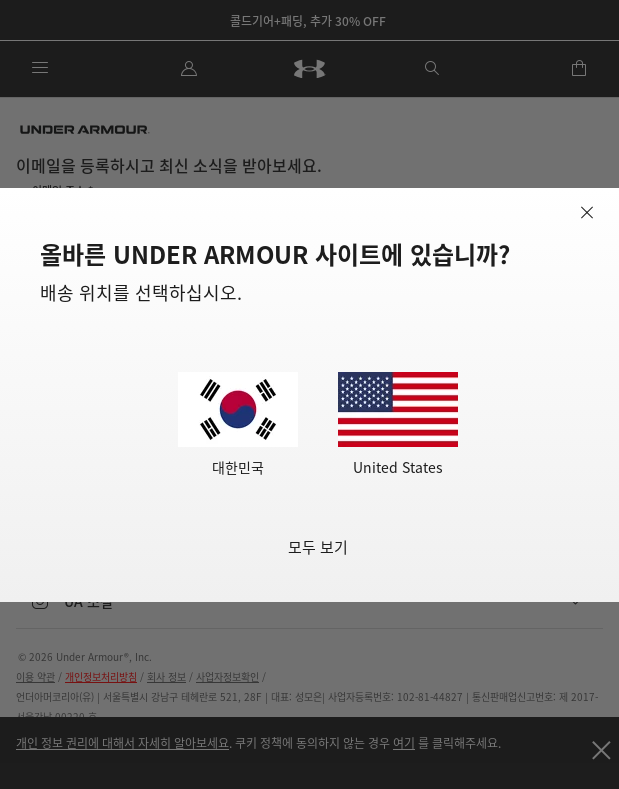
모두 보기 (318, 546)
